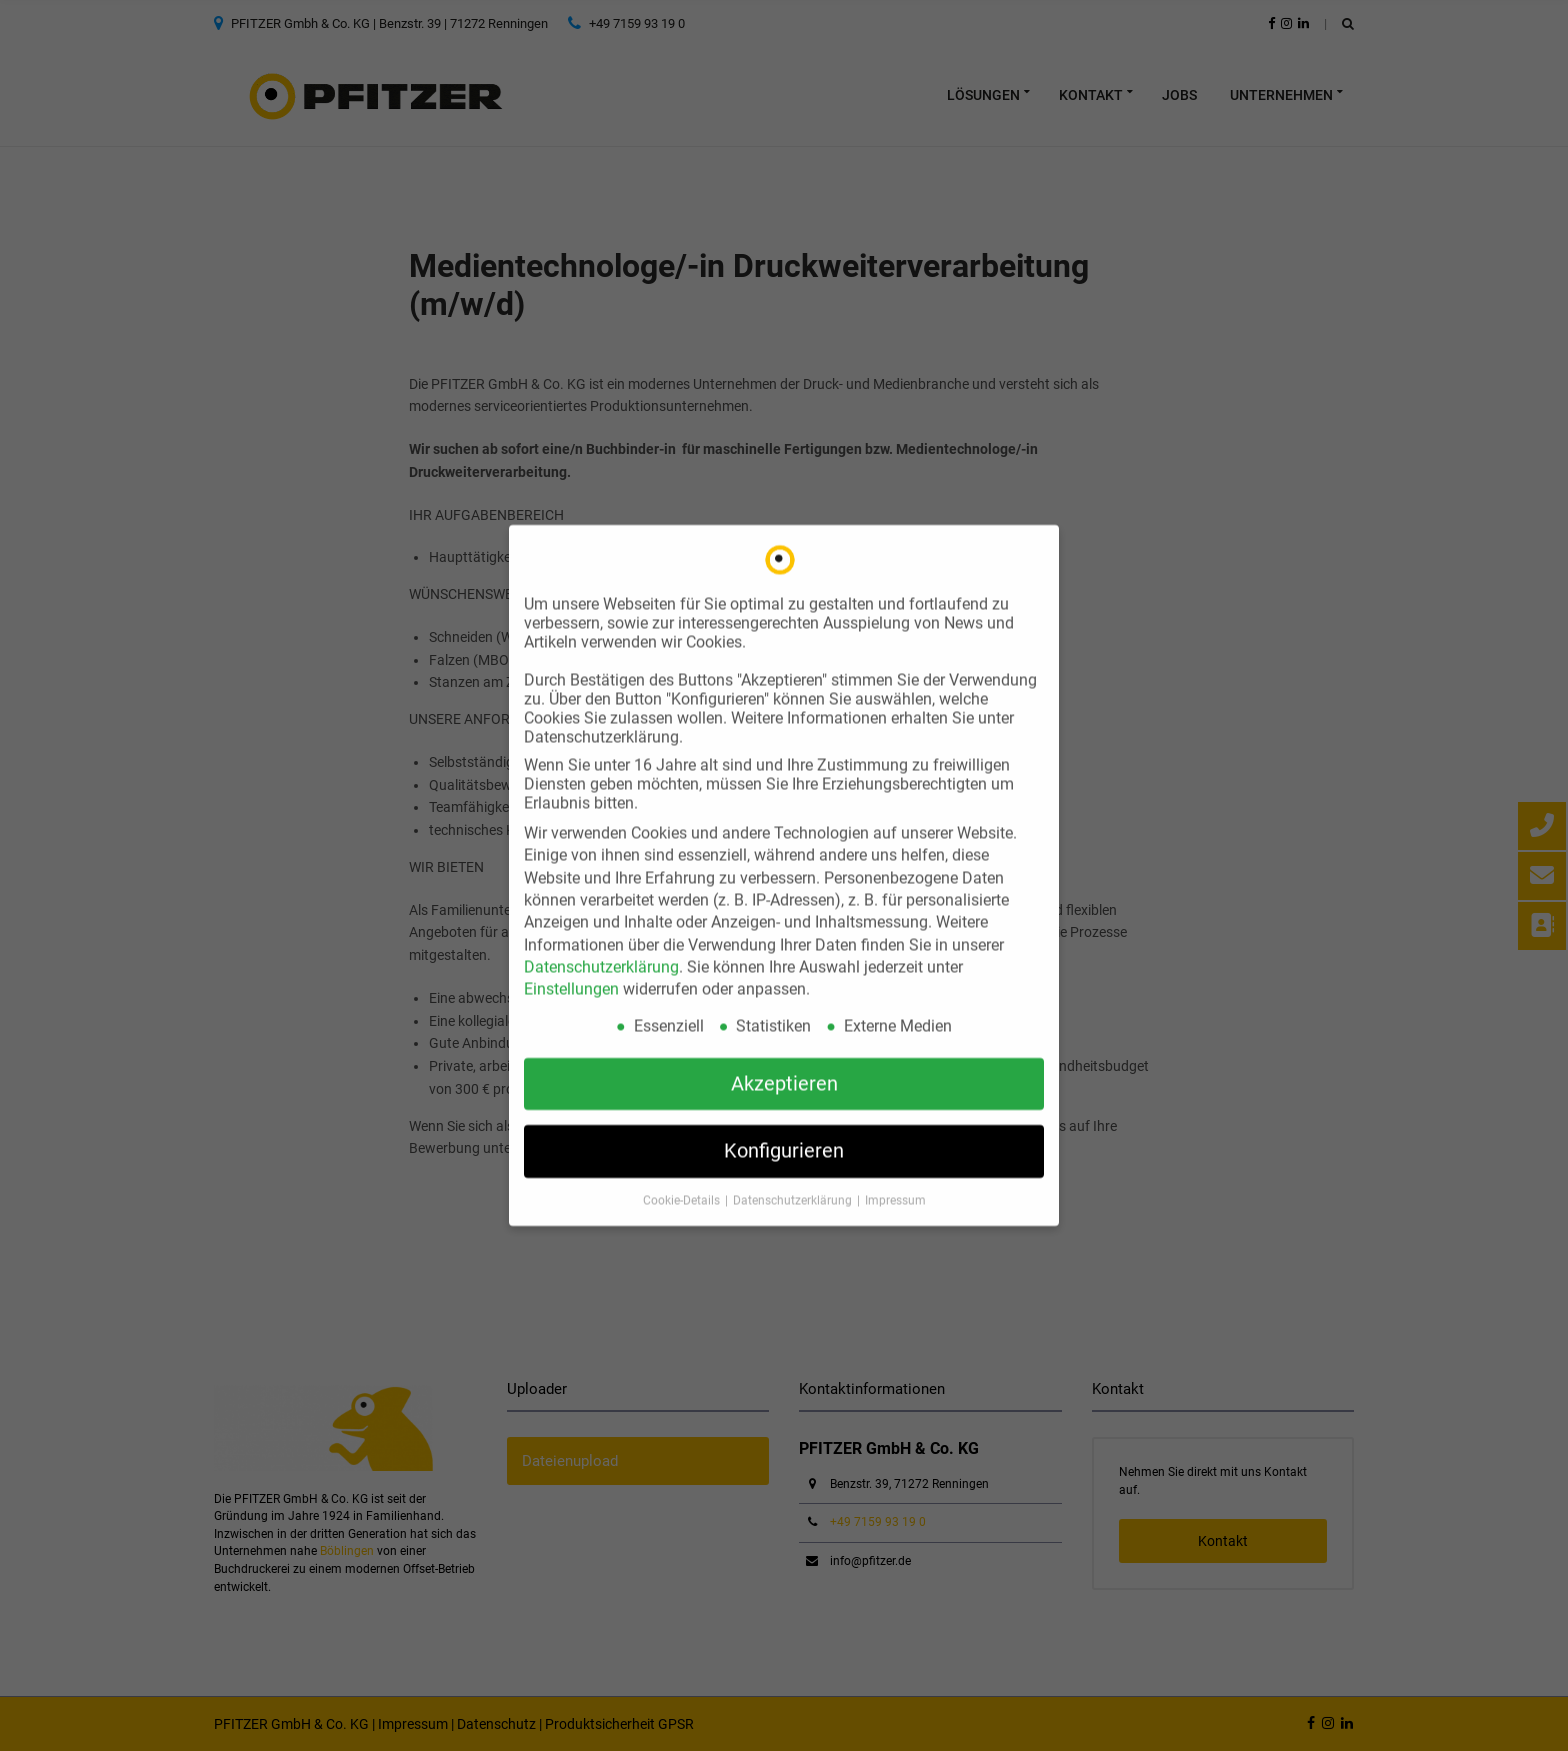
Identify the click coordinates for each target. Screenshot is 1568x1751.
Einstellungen (571, 972)
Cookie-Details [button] (683, 1184)
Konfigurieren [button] (784, 1134)
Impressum (895, 1184)
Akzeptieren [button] (784, 1067)
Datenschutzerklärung (601, 950)
